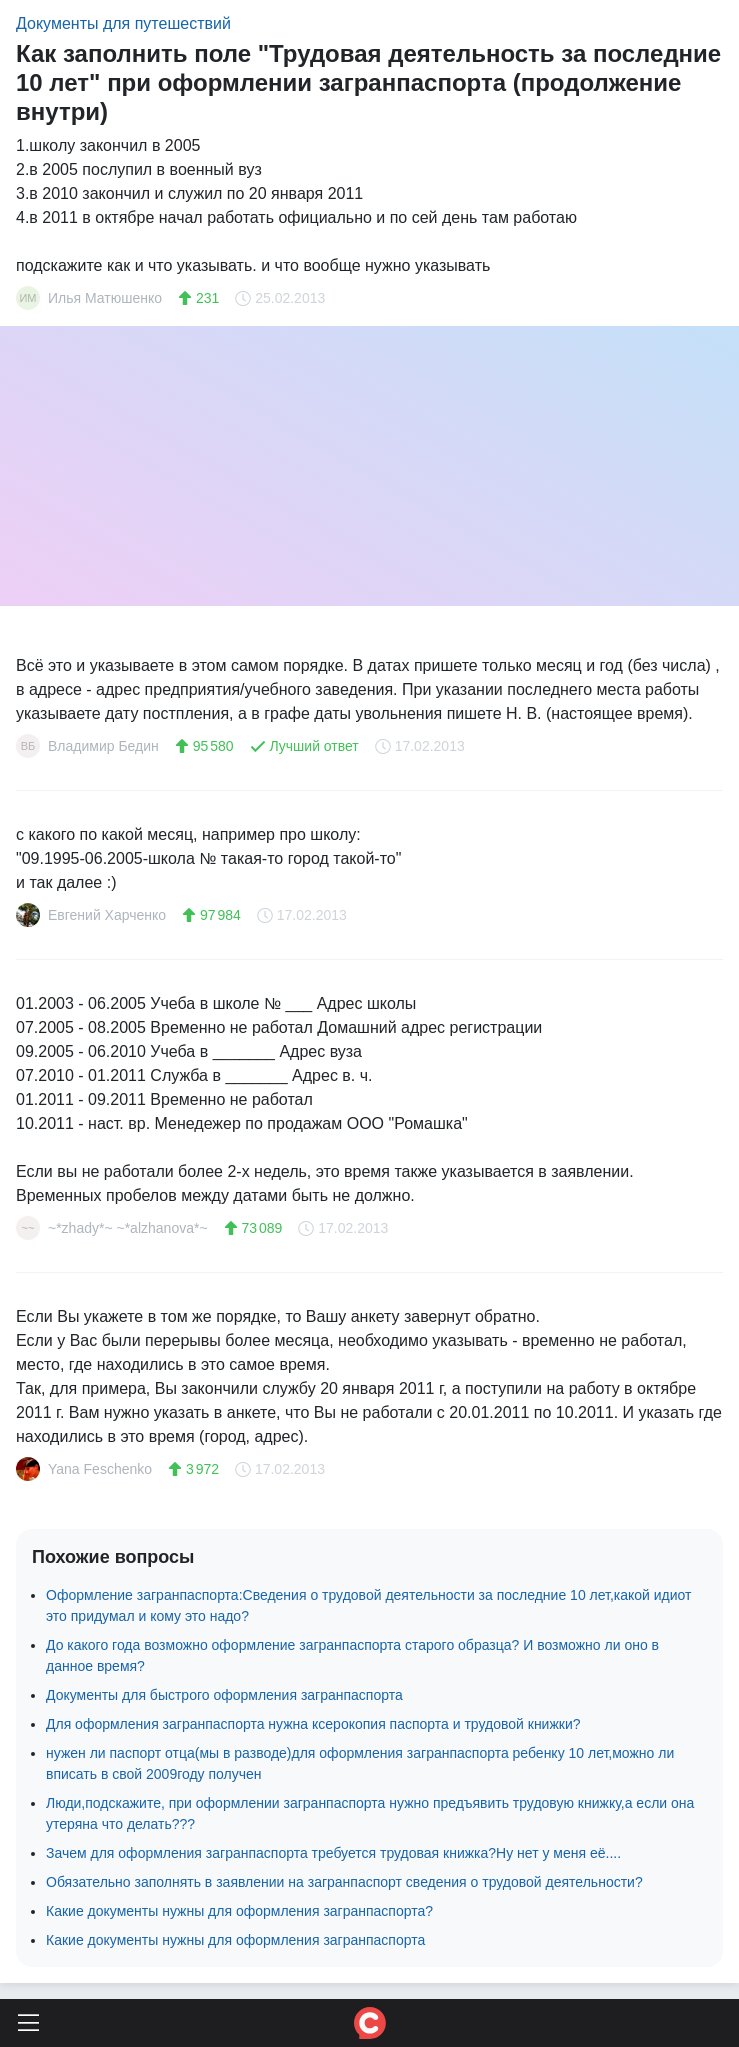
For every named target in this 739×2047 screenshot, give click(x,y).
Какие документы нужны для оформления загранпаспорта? (239, 1911)
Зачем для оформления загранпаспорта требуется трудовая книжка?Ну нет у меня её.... (333, 1853)
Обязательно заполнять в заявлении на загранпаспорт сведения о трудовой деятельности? (344, 1882)
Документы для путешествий (123, 23)
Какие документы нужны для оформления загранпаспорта (235, 1940)
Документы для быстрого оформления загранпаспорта (224, 1695)
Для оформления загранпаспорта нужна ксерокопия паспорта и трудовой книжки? (313, 1724)
